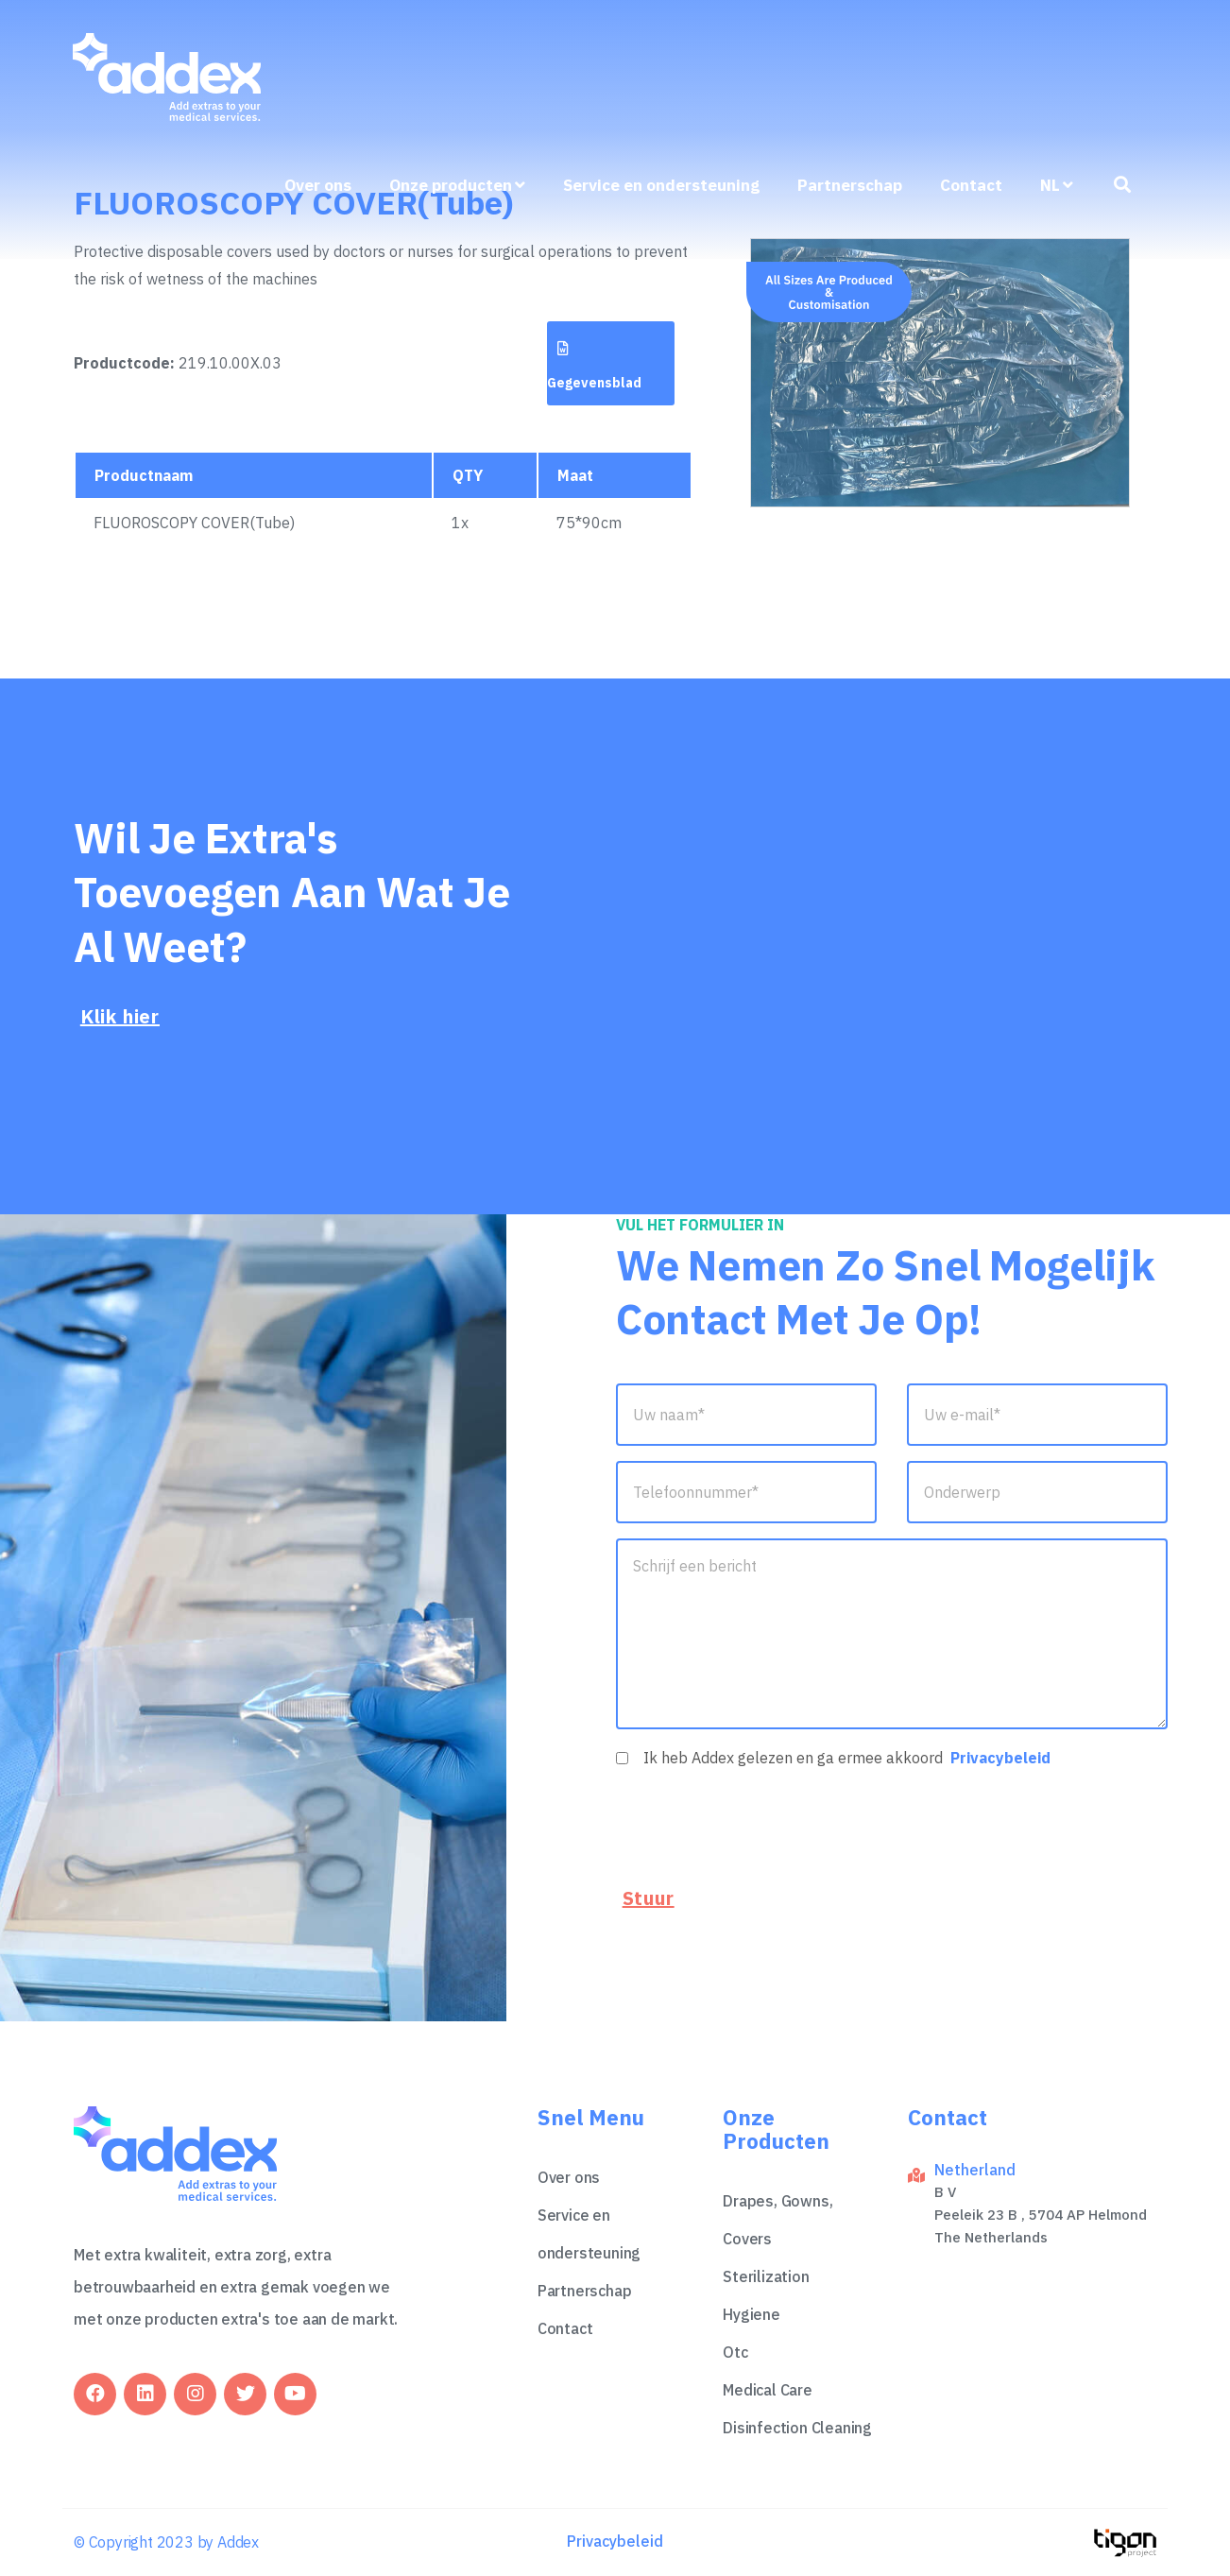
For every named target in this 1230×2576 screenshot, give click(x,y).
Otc (735, 2352)
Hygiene (751, 2314)
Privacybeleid (1000, 1757)
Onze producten (457, 185)
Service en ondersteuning (661, 185)
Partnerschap (849, 185)
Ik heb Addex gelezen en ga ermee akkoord (847, 1758)
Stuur (649, 1898)
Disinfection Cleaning (797, 2427)
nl (1056, 185)
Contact (971, 185)
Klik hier (120, 1016)
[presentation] (759, 1824)
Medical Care (767, 2389)
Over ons (317, 185)
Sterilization (766, 2276)
